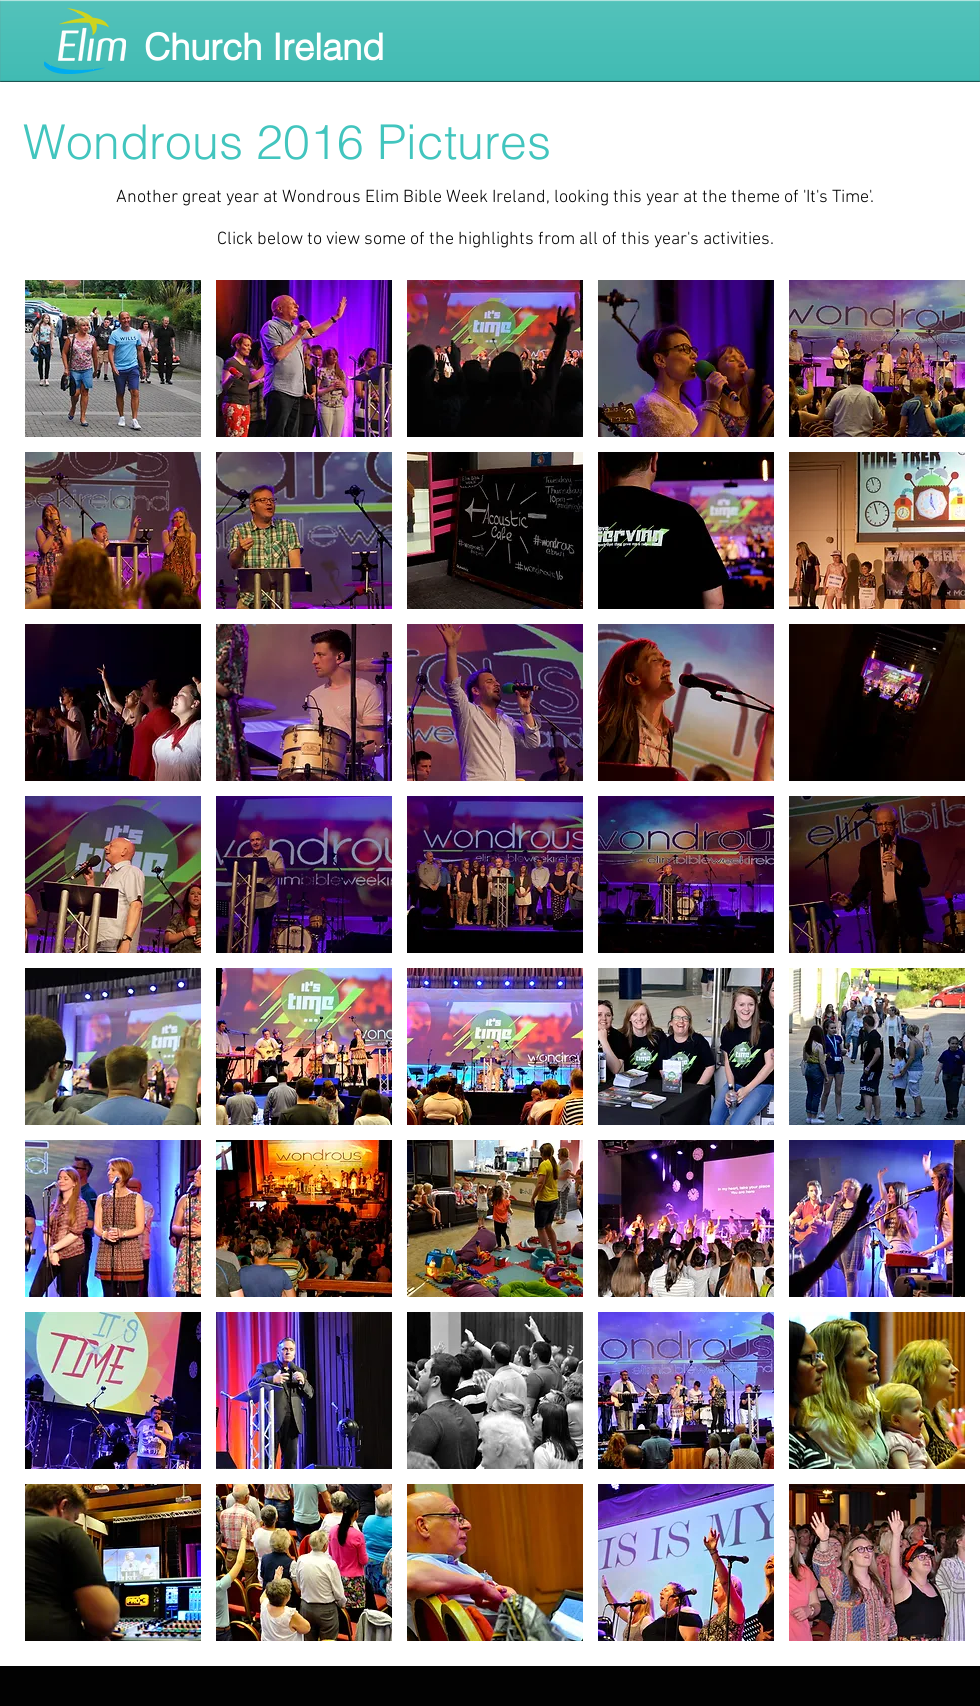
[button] (113, 358)
